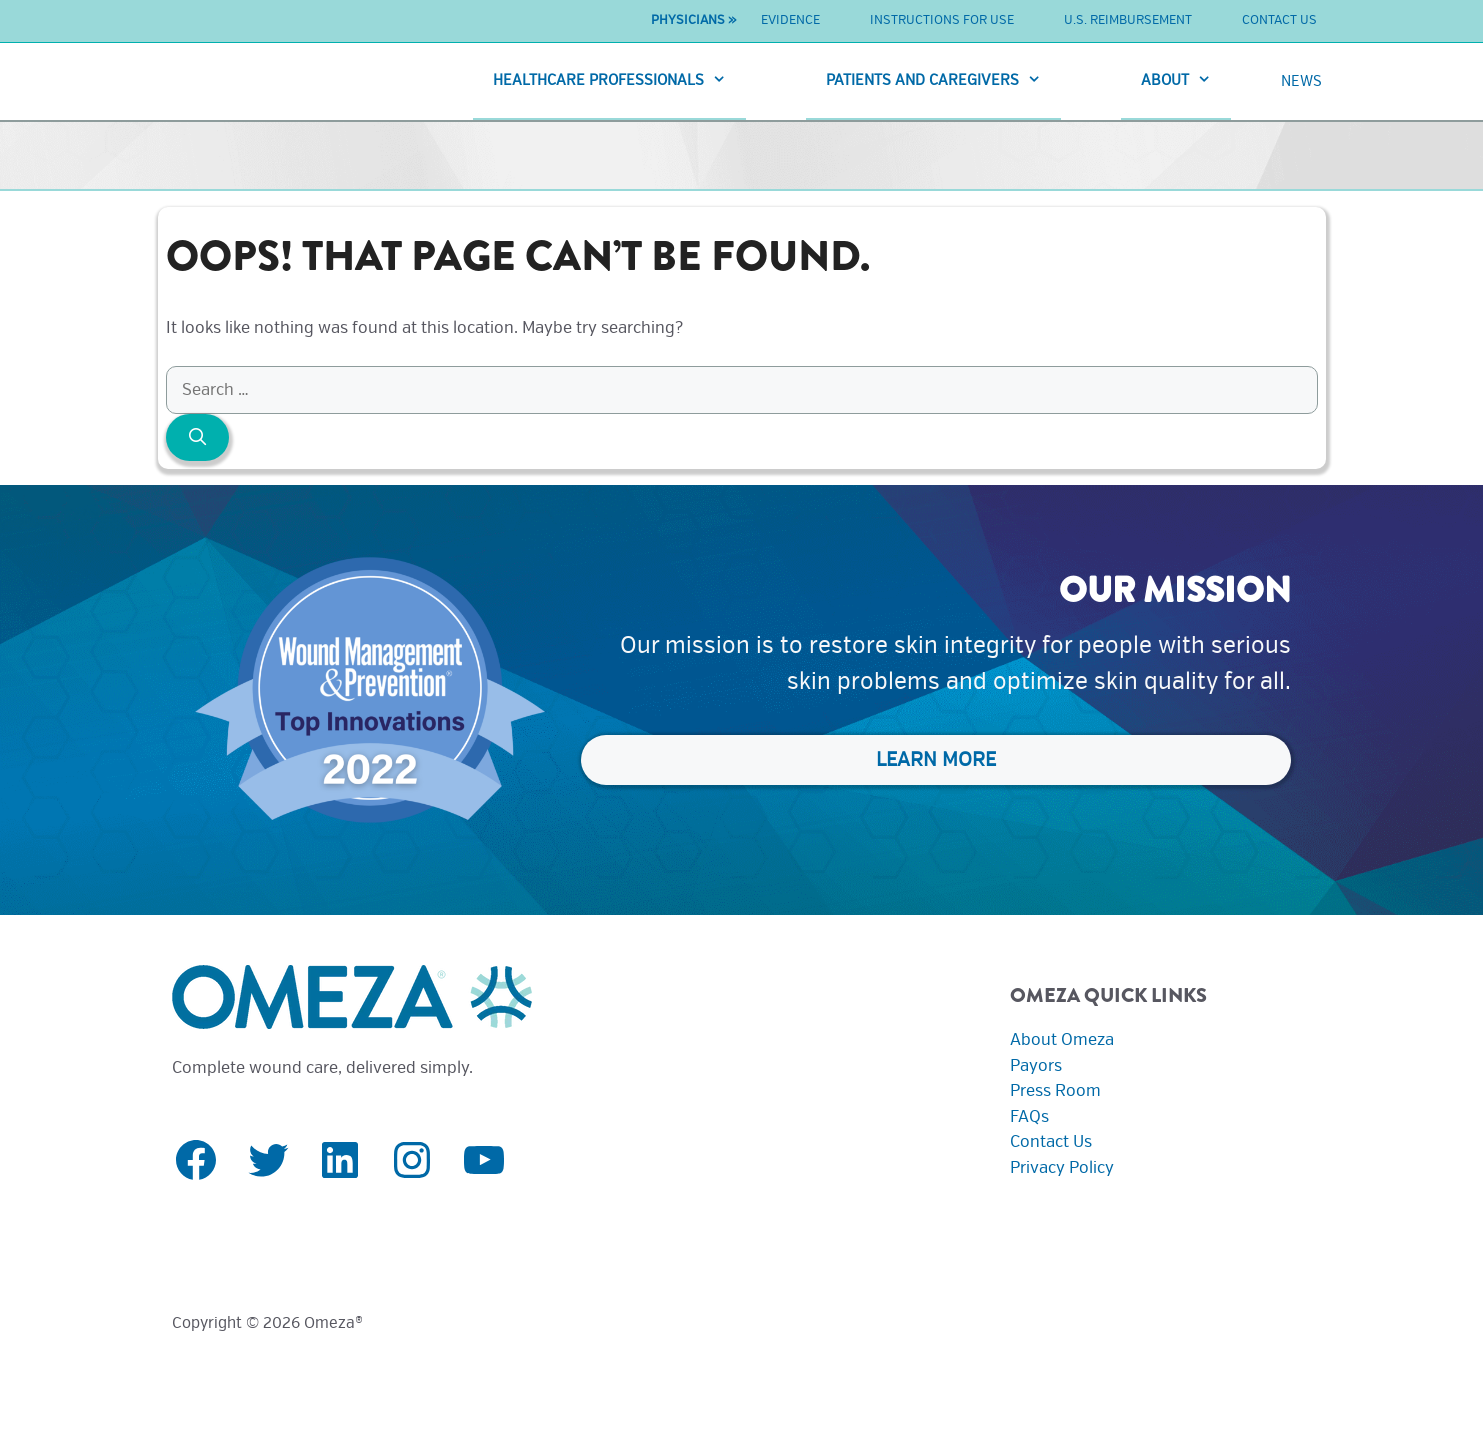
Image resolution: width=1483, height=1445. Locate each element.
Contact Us (1279, 20)
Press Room (1055, 1090)
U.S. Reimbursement (1128, 20)
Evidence (790, 20)
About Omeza (1062, 1039)
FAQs (1029, 1116)
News (1301, 81)
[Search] (198, 438)
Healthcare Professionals (619, 80)
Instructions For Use (942, 20)
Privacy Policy (1062, 1167)
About (1186, 80)
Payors (1036, 1065)
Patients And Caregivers (943, 80)
